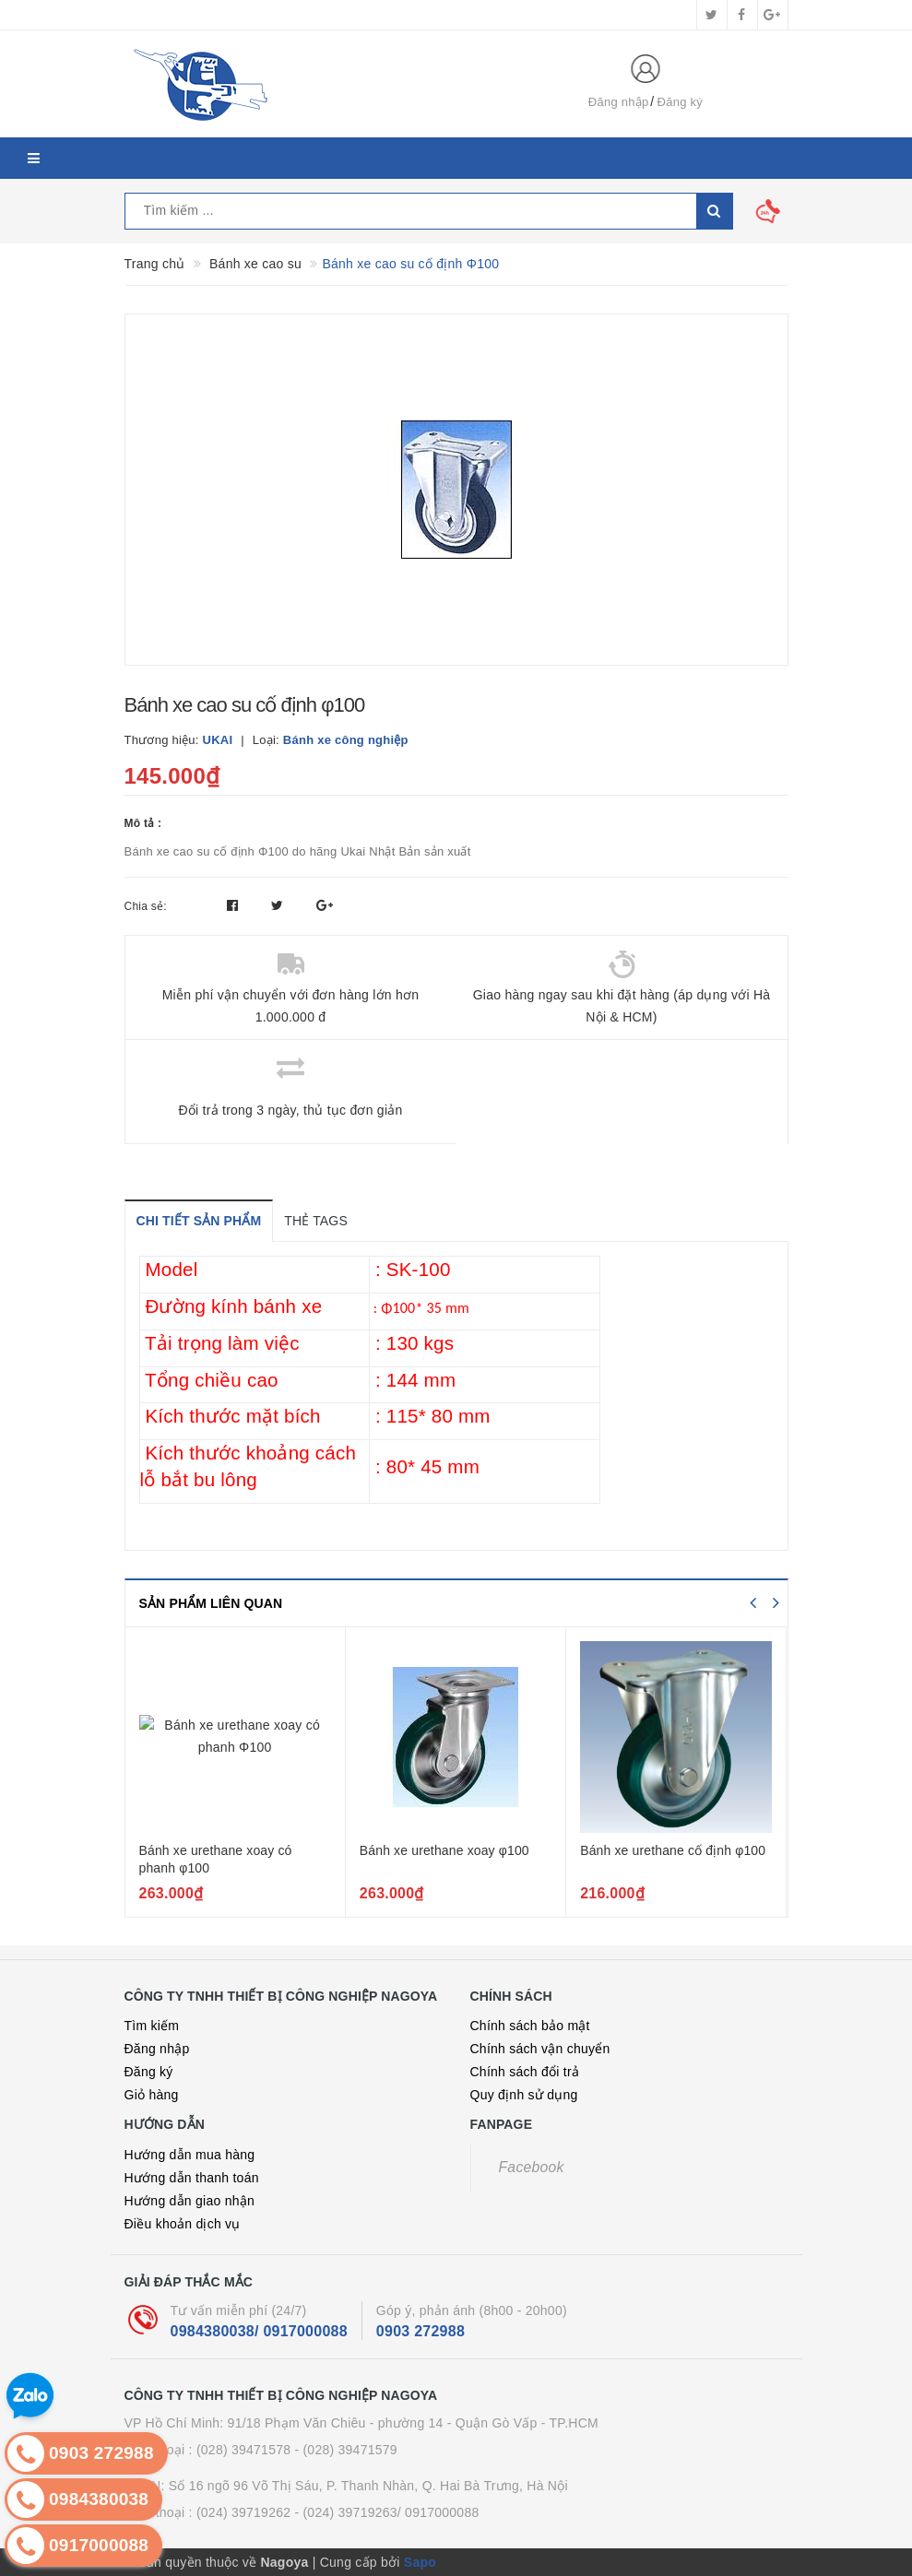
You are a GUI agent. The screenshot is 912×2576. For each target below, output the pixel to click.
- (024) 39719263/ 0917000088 (386, 2512)
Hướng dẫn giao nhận (189, 2200)
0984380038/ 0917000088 (259, 2331)
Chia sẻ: (145, 906)
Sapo (420, 2562)
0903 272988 (420, 2331)
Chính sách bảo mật (530, 2025)
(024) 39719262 (243, 2512)
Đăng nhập (618, 102)
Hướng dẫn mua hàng (189, 2154)
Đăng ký (680, 102)
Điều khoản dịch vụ (182, 2223)
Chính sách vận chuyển (540, 2048)
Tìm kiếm (152, 2025)
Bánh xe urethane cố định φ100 (672, 1850)
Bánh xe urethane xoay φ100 (444, 1850)
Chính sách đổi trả (525, 2071)
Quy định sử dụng (524, 2094)
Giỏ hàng (151, 2094)
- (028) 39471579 (345, 2449)
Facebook (531, 2167)
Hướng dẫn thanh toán (191, 2177)
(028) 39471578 (243, 2449)
